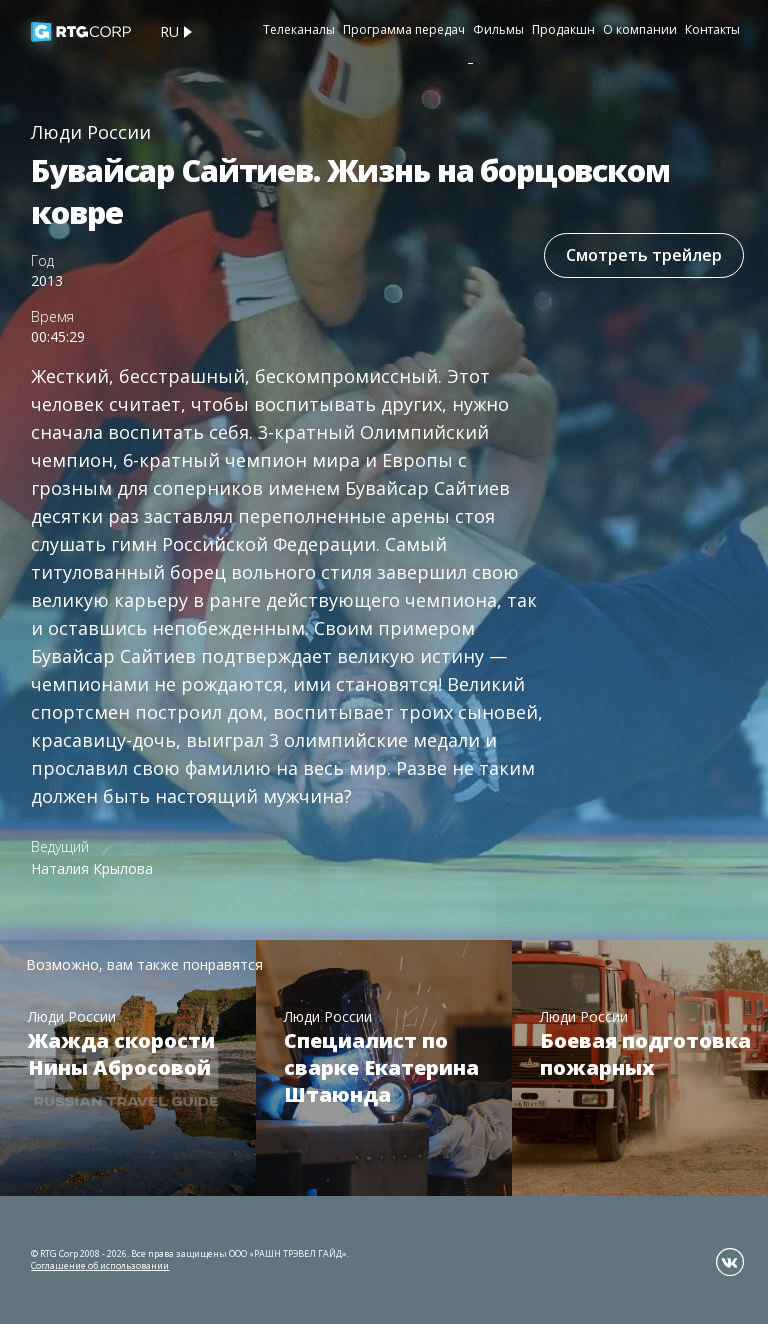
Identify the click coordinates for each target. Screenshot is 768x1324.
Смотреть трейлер (644, 255)
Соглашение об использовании (100, 1265)
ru (169, 31)
